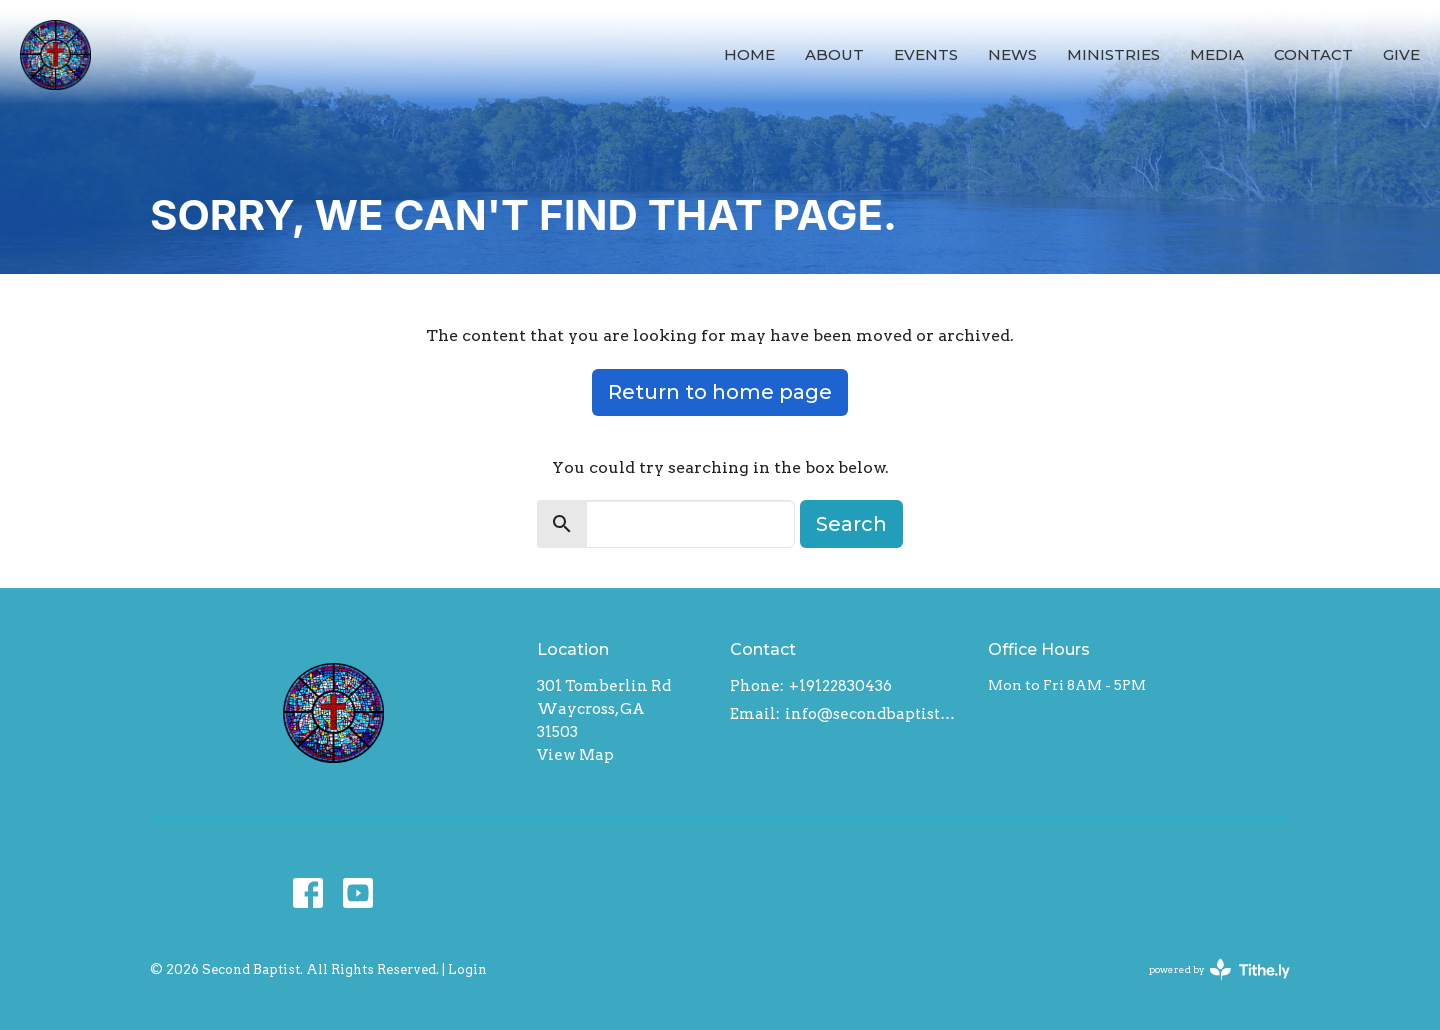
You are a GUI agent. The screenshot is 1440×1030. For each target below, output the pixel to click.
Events (926, 54)
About (834, 54)
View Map (575, 755)
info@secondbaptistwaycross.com (876, 714)
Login (467, 969)
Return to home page (720, 392)
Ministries (1113, 54)
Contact (1313, 54)
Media (1217, 54)
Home (749, 54)
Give (1401, 54)
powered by (1219, 969)
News (1012, 54)
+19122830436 (840, 686)
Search (851, 524)
